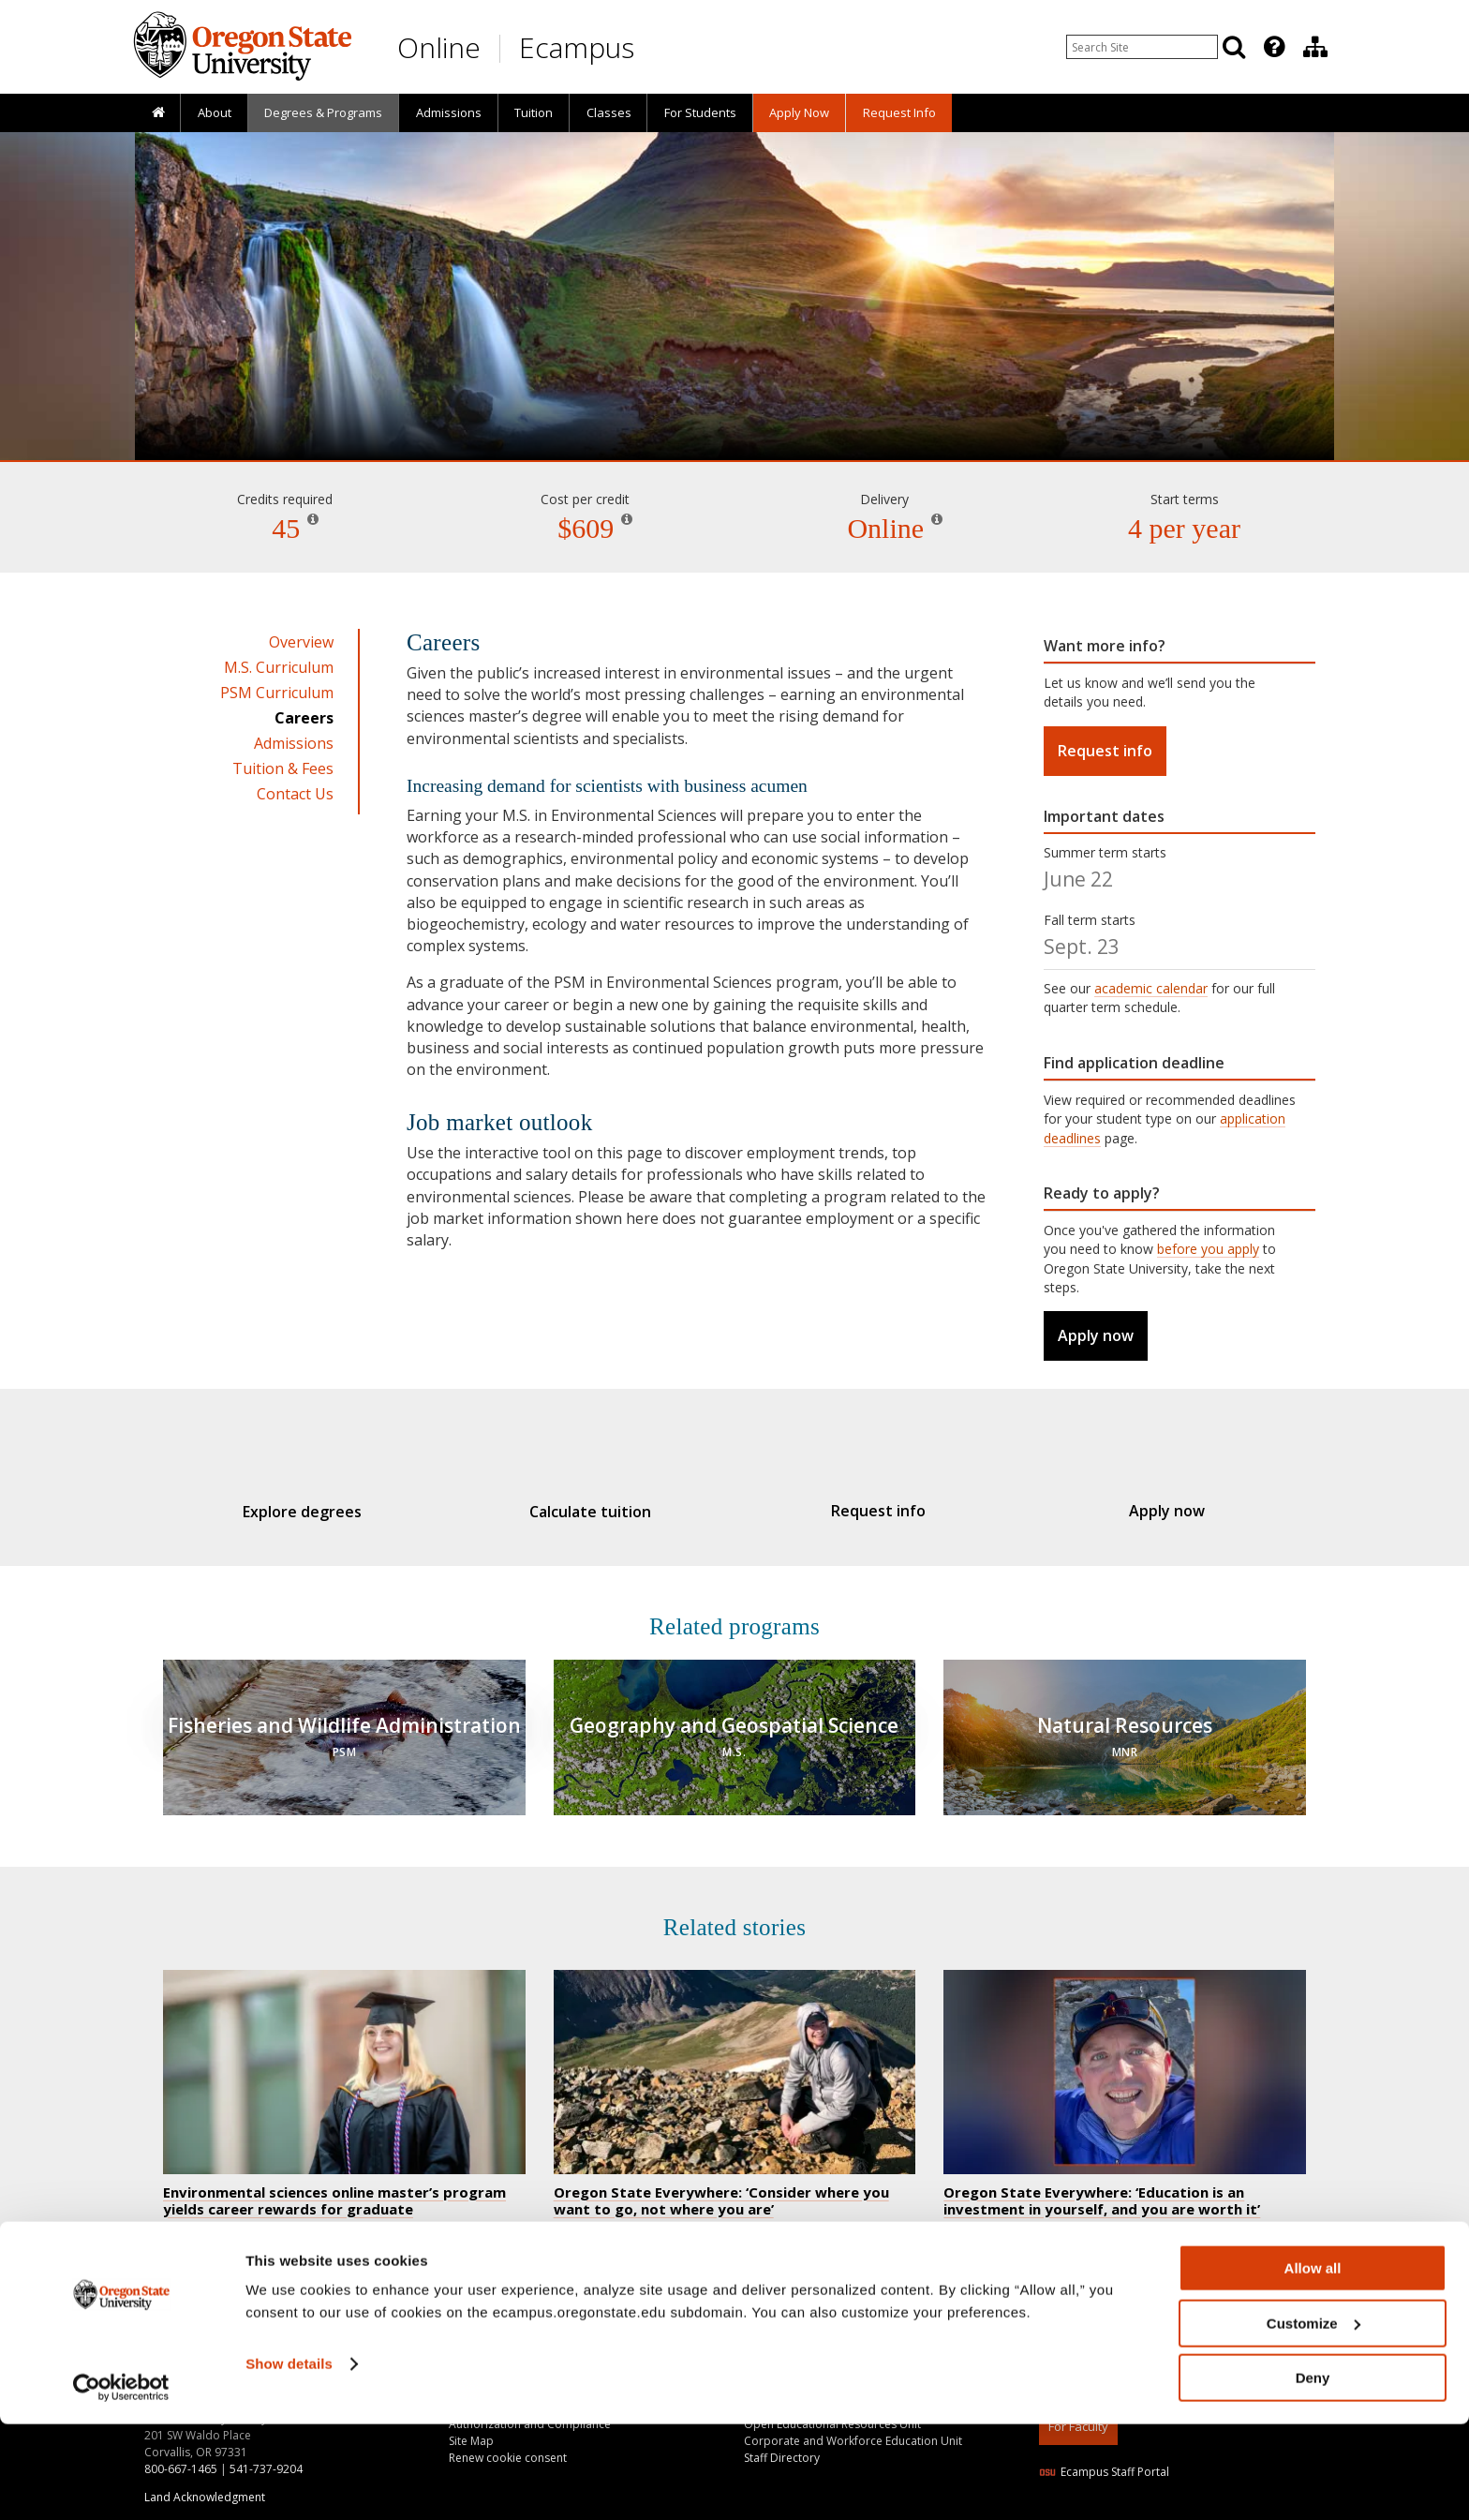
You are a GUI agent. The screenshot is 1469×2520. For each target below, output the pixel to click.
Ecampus (576, 47)
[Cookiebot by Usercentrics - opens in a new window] (121, 2483)
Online (439, 47)
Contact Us (295, 793)
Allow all (1313, 2364)
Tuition (533, 112)
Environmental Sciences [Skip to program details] (734, 406)
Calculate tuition (599, 1511)
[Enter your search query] (1142, 47)
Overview (301, 642)
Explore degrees (330, 1511)
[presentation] (1272, 46)
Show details (289, 2460)
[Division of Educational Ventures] (1315, 46)
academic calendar (1151, 988)
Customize (1313, 2419)
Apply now (1096, 1335)
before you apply (1208, 1249)
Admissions (449, 112)
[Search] (1234, 46)
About (214, 112)
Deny (1313, 2474)
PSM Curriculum (277, 692)
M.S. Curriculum (279, 667)
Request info (1105, 750)
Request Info (899, 112)
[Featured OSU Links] (1274, 46)
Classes (608, 112)
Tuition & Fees (283, 768)
